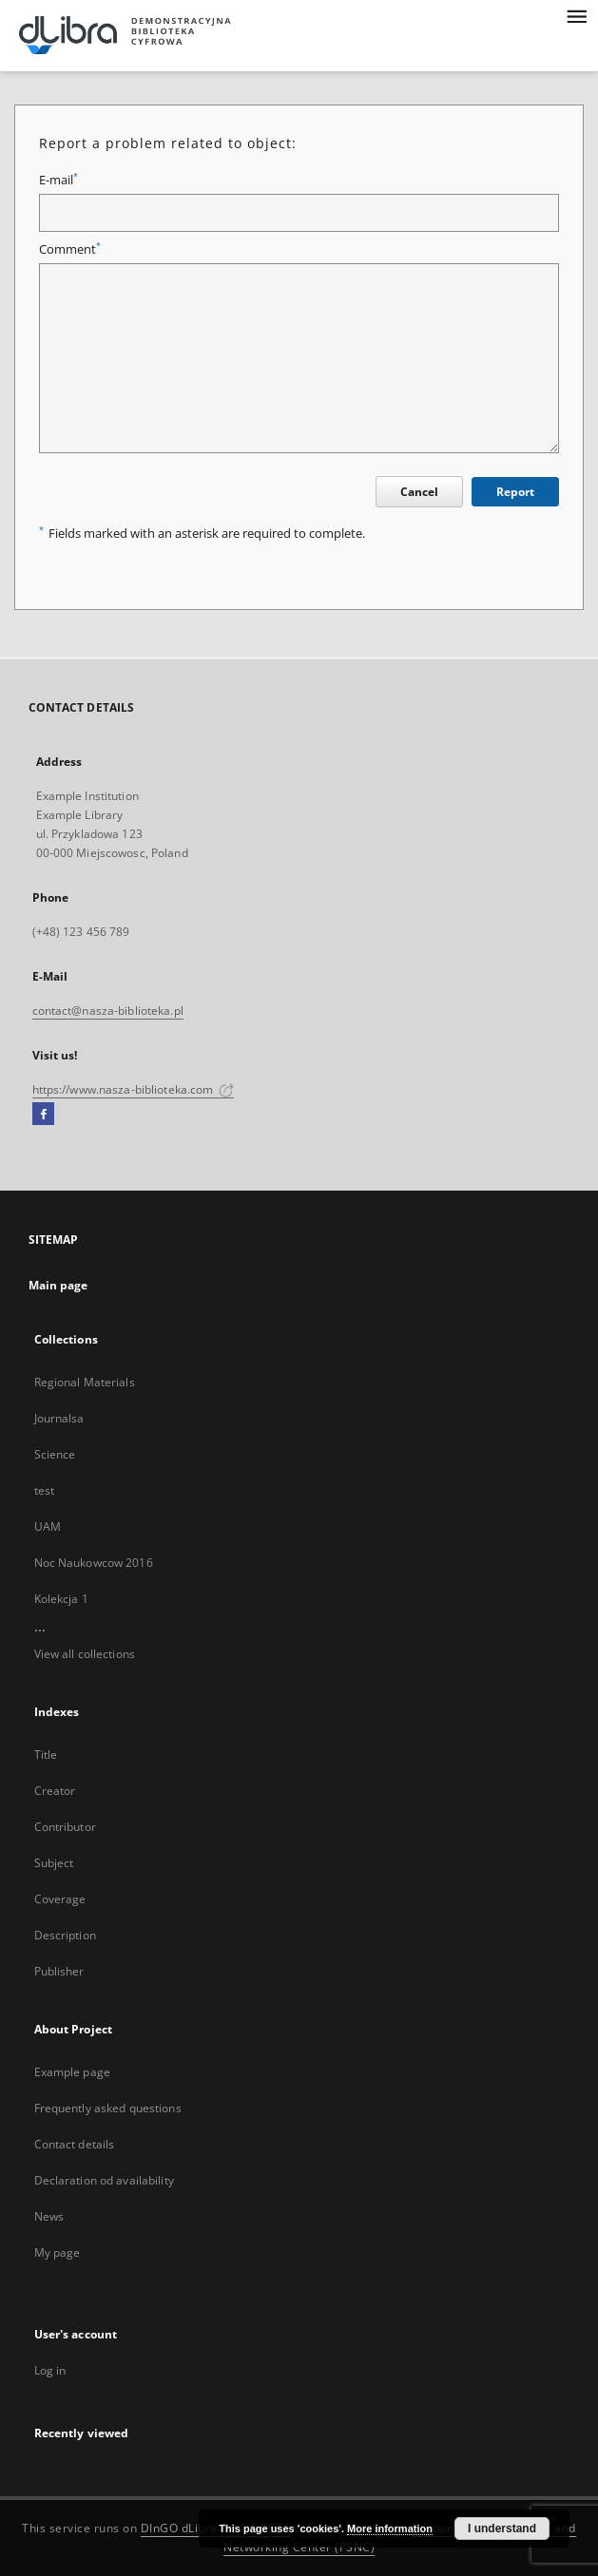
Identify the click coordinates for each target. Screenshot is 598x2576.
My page (57, 2252)
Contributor (65, 1827)
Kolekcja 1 (61, 1599)
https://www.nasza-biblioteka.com (133, 1089)
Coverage (60, 1899)
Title (46, 1754)
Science (55, 1454)
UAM (47, 1526)
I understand (502, 2528)
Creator (55, 1791)
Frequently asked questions (108, 2108)
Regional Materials (84, 1382)
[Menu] (576, 15)
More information (390, 2528)
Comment (70, 249)
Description (65, 1935)
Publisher (59, 1971)
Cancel (419, 492)
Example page (72, 2072)
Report (515, 492)
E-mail (58, 180)
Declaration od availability (104, 2180)
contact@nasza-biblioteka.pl (107, 1010)
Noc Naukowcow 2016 (93, 1563)
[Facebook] (43, 1114)
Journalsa (59, 1418)
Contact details (74, 2144)
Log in (50, 2370)
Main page (58, 1285)
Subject (54, 1863)
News (49, 2216)
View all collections (84, 1654)
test (44, 1490)
